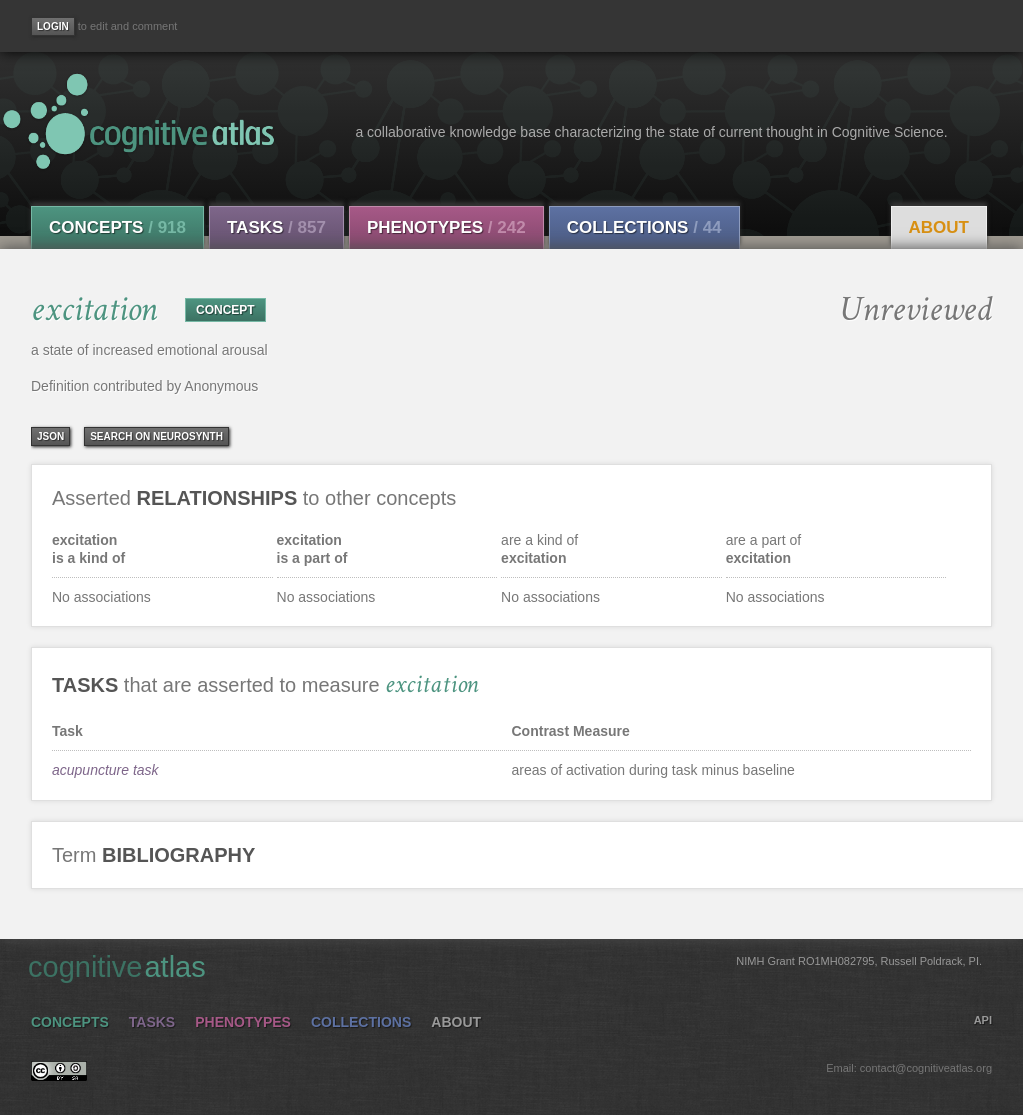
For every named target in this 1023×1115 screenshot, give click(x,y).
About (939, 227)
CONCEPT (225, 310)
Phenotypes (446, 227)
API (983, 1020)
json (50, 436)
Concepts (117, 227)
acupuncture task (105, 770)
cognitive (505, 966)
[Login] (53, 26)
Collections (644, 227)
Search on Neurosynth (156, 436)
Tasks (276, 227)
